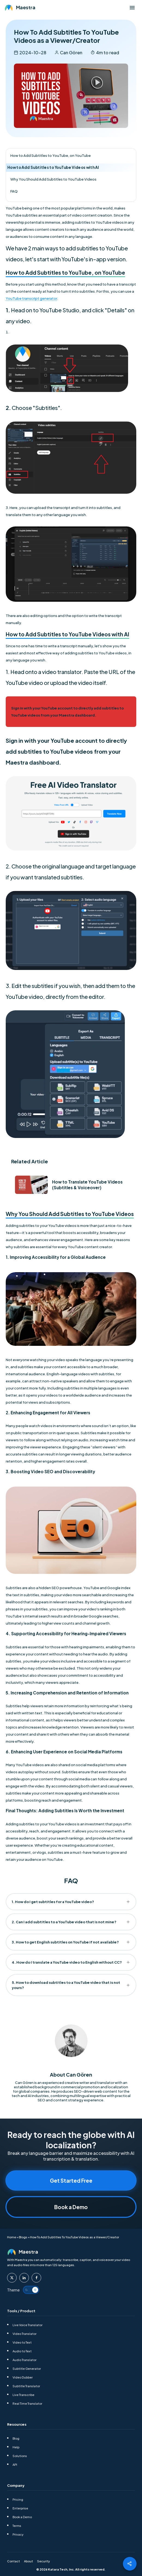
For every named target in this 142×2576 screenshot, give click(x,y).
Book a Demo (71, 2206)
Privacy (18, 2534)
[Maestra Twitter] (12, 2277)
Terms (17, 2525)
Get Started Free (71, 2180)
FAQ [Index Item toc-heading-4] (14, 191)
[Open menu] (132, 7)
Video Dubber (23, 2377)
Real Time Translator (27, 2403)
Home (11, 2236)
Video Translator (25, 2333)
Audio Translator (25, 2359)
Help (16, 2446)
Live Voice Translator (28, 2324)
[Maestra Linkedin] (24, 2277)
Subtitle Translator (26, 2385)
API (15, 2464)
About (28, 2560)
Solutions (20, 2455)
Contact (13, 2560)
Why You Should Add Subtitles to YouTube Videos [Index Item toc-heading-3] (53, 179)
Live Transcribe (23, 2394)
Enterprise (20, 2507)
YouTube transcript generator (31, 298)
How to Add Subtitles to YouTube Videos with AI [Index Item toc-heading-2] (53, 167)
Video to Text (22, 2342)
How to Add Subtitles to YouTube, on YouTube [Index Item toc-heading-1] (50, 155)
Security (43, 2560)
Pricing (18, 2499)
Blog (16, 2438)
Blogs (23, 2236)
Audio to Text (22, 2350)
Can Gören (71, 52)
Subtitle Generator (27, 2368)
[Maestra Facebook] (36, 2277)
